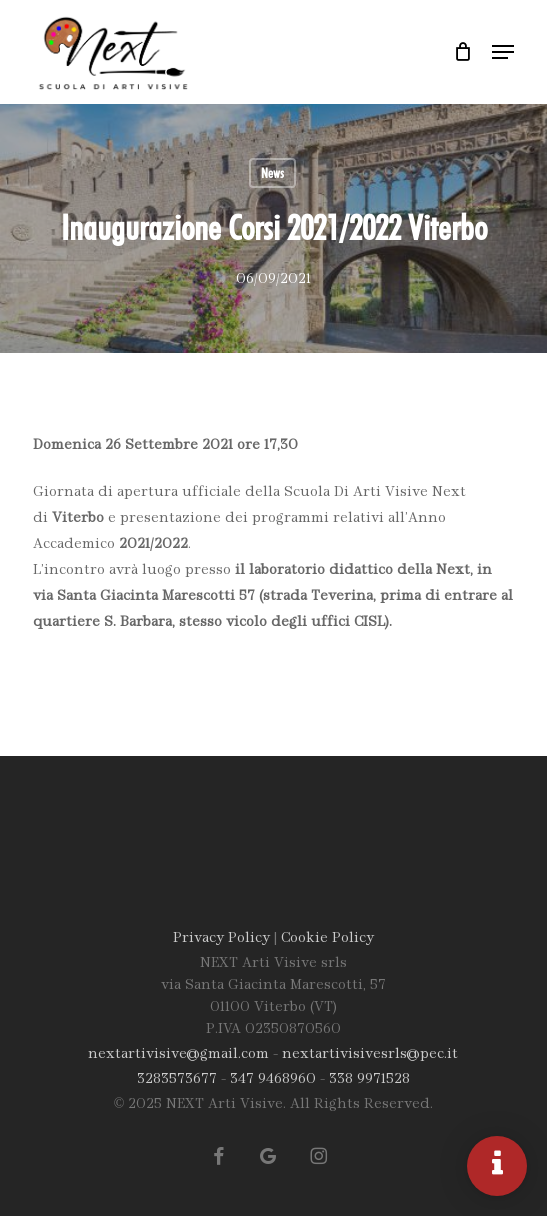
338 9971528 (369, 1079)
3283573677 (177, 1079)
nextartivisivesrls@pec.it (370, 1054)
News (272, 173)
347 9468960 (273, 1079)
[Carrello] (462, 52)
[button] (503, 52)
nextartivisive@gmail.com (178, 1054)
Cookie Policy (327, 938)
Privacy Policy (221, 938)
